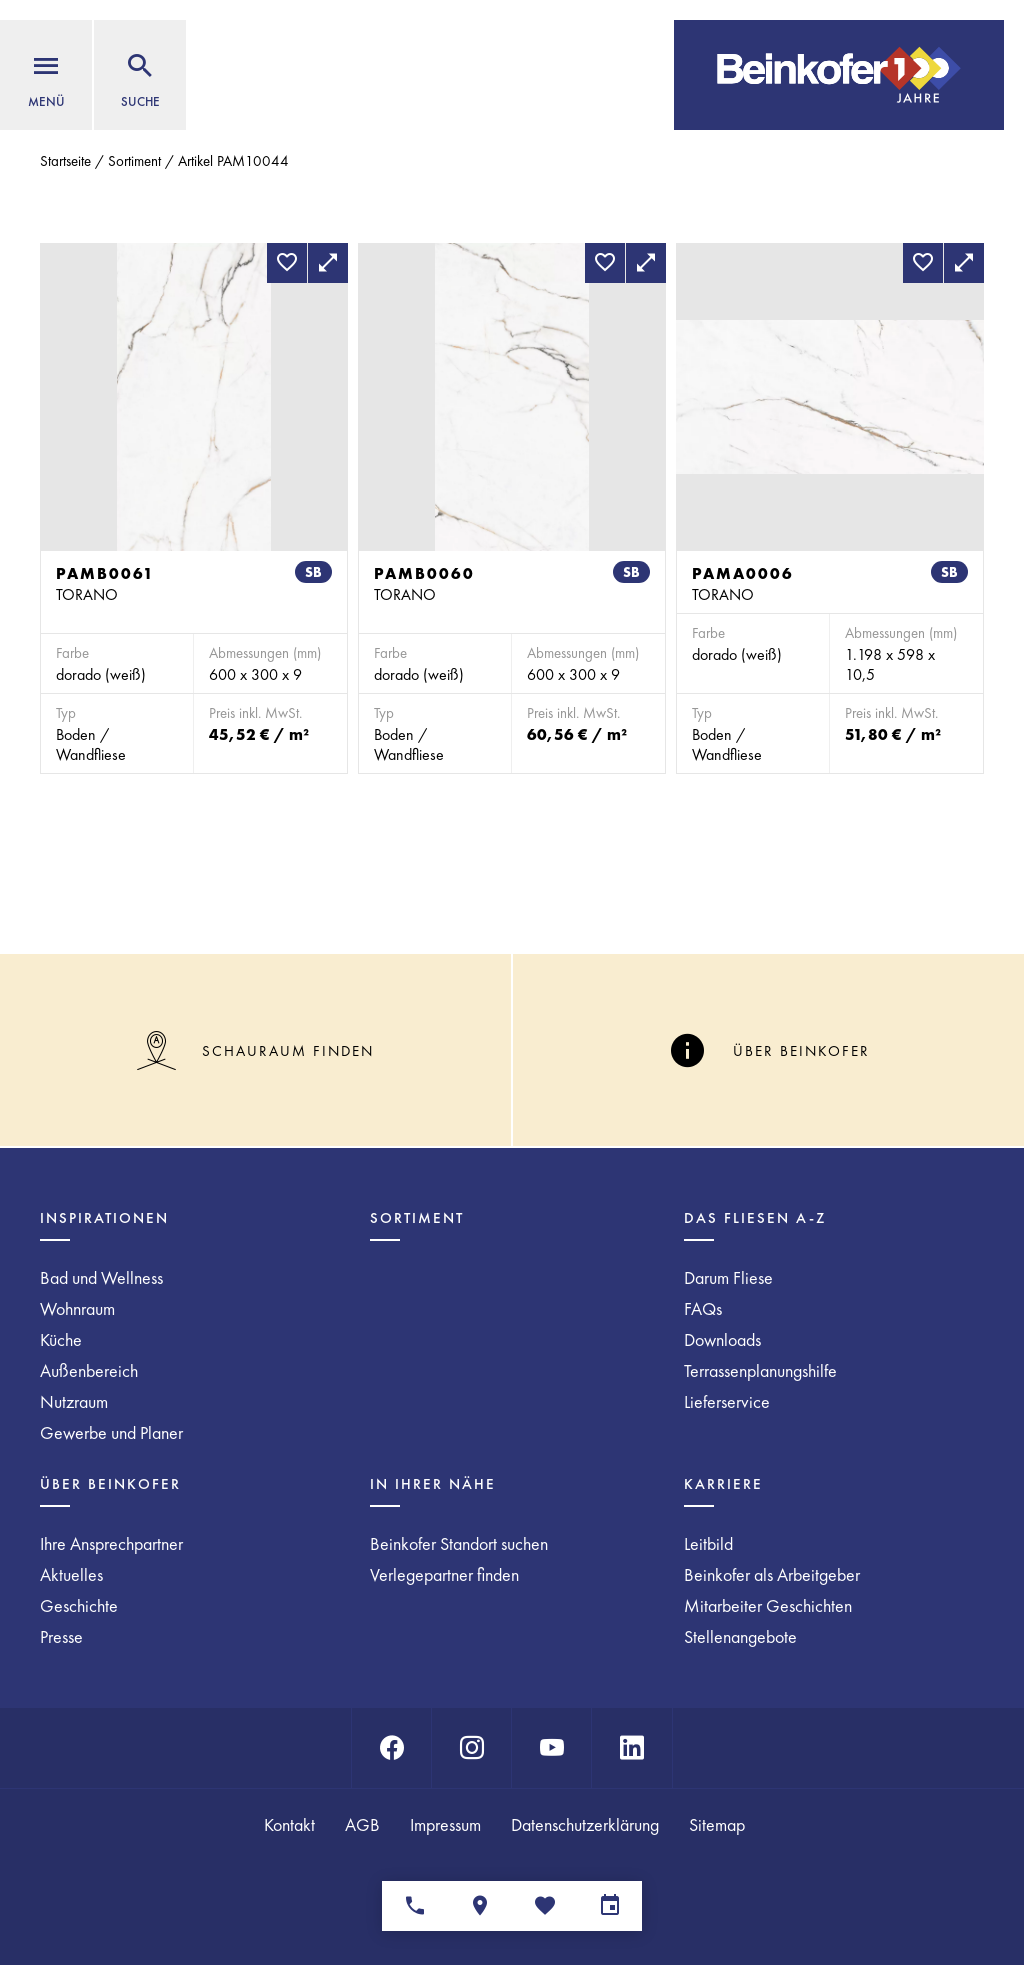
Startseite (65, 161)
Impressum (445, 1824)
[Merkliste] (544, 1906)
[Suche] (140, 75)
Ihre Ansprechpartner (111, 1543)
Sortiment (134, 161)
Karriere (723, 1484)
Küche (61, 1339)
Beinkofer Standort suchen (459, 1543)
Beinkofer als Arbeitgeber (772, 1574)
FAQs (703, 1308)
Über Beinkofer (110, 1484)
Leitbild (708, 1543)
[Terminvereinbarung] (609, 1906)
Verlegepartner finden (444, 1574)
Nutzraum (74, 1401)
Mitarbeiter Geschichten (768, 1605)
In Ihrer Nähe (433, 1484)
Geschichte (79, 1605)
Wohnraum (77, 1308)
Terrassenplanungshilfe (760, 1370)
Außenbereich (89, 1370)
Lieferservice (727, 1401)
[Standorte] (479, 1906)
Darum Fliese (728, 1277)
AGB (362, 1824)
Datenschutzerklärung (585, 1824)
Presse (61, 1636)
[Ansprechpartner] (414, 1906)
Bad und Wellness (101, 1277)
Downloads (722, 1339)
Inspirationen (104, 1218)
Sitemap (717, 1824)
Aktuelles (71, 1574)
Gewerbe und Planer (111, 1432)
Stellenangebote (740, 1636)
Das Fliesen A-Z (755, 1218)
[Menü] (46, 75)
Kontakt (289, 1824)
